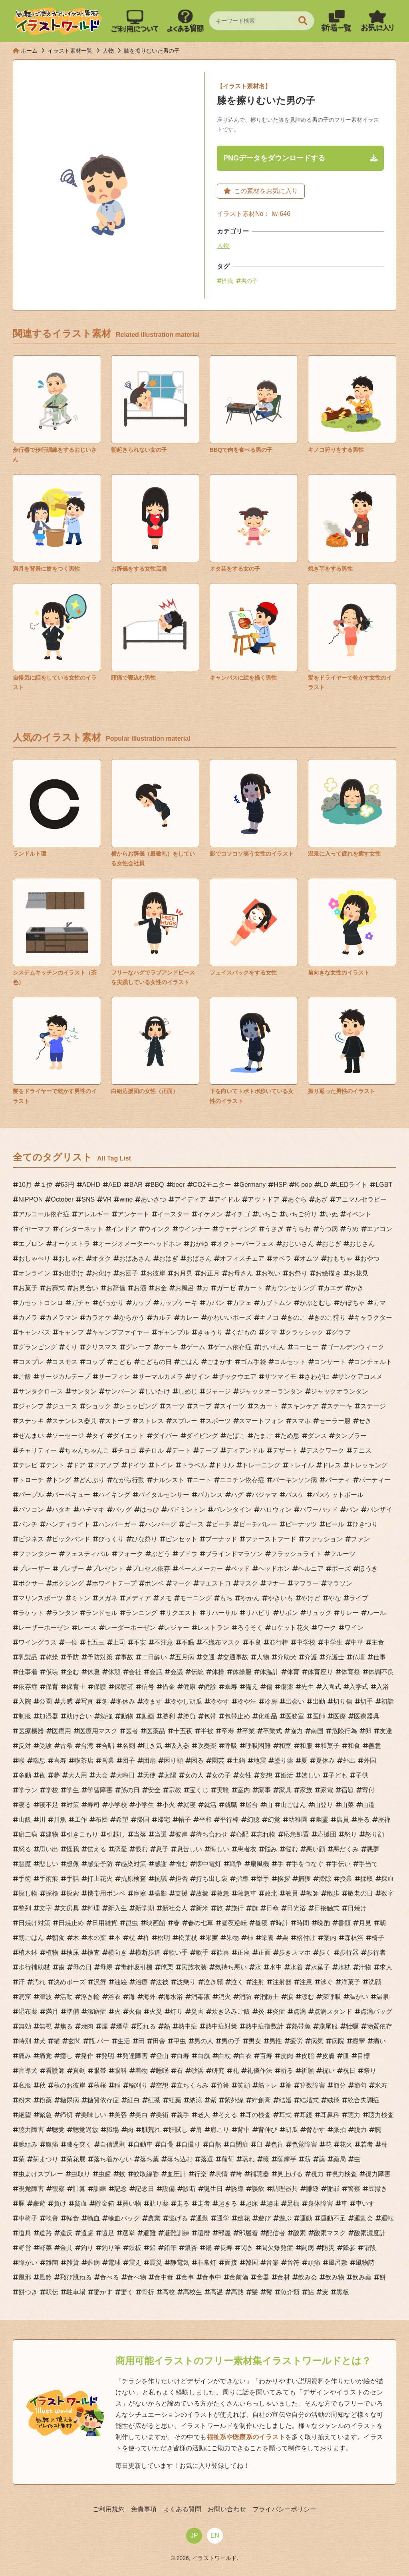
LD (324, 1184)
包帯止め (237, 1716)
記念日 (144, 2188)
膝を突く (79, 2144)
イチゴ (240, 1214)
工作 (80, 1819)
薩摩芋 (286, 2159)
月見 (365, 1923)
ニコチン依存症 (242, 1480)
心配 (242, 1834)
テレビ (28, 1465)
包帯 (210, 1716)
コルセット (290, 1361)
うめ (352, 1229)
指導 (242, 1878)
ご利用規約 (109, 2509)
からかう (132, 1317)
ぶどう (160, 1553)
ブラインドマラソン (234, 1553)
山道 (368, 1804)
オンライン (34, 1273)
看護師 (55, 2070)
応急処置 (296, 1834)
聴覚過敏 (85, 2129)
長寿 (226, 2247)
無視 (45, 2026)
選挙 (128, 2233)
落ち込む (180, 2159)
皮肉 (286, 2055)
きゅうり (210, 1332)
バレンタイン (232, 1509)
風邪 (24, 2277)
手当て (368, 1863)
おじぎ (331, 1243)
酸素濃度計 (370, 2233)
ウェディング (237, 1229)
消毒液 (200, 1996)
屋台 (251, 1804)
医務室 (294, 1716)
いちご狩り (301, 1214)
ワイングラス (37, 1642)
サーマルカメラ (160, 1376)
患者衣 (246, 1849)
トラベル (194, 1465)
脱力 (360, 2129)
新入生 (117, 1908)
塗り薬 (283, 1760)
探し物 (28, 1893)
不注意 (163, 1642)
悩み (270, 1849)
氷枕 (344, 1967)
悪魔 (24, 1863)
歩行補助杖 (34, 1967)
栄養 (267, 1937)
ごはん (189, 1361)
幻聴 (253, 1819)
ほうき (368, 1568)
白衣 (245, 2055)
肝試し (178, 2129)
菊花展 (75, 2159)
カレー (189, 1317)
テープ (208, 1450)
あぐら (297, 1199)
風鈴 (45, 2277)
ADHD (91, 1184)
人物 (223, 245)
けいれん (272, 1347)
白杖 (224, 2055)
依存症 (28, 1686)
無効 (24, 2026)
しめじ (187, 1391)
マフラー (306, 1583)
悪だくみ (346, 1849)
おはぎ (168, 1258)
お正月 (210, 1273)
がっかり (111, 1302)
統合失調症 (363, 2100)
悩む (291, 1849)
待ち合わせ (212, 1834)
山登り (323, 1804)
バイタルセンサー (163, 1494)
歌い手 (178, 1952)
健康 (189, 1686)
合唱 (107, 1745)
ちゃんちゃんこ (87, 1450)
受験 (45, 1745)
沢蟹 (99, 1982)
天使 (149, 1775)
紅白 (133, 2100)
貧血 (80, 2203)
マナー (275, 1583)
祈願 (307, 2070)
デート (181, 1450)
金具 (66, 2247)
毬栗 (167, 1967)
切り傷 (342, 1701)
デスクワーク (325, 1450)
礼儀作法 (259, 2070)
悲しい (48, 1863)
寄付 (368, 1790)
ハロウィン (276, 1509)
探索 (72, 1893)
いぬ (331, 1214)
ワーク (326, 1627)
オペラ (282, 1258)
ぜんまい (31, 1435)
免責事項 (144, 2509)
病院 (338, 2041)
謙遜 (312, 2188)
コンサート (330, 1361)
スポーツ (218, 1420)
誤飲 (258, 2188)
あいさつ (153, 1199)
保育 (52, 1686)
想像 (72, 1863)
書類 (344, 1923)
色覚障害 (304, 2144)
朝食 (58, 1937)
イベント (358, 1214)
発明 (107, 2055)
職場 (112, 2129)
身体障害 (320, 2203)
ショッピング (138, 1406)
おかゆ (198, 1243)
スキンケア (303, 1406)
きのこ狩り (330, 1317)
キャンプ (71, 1332)
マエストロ (215, 1583)
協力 (296, 1731)
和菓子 (330, 1745)
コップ (95, 1361)
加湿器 (48, 1716)
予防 (72, 1657)
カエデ (333, 1288)
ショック (98, 1406)
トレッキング (368, 1465)
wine (126, 1199)
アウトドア (264, 1199)
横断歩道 (148, 1952)
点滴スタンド (333, 2011)
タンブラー (351, 1435)
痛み (24, 2055)
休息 (93, 1672)
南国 (317, 1731)
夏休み (325, 1760)
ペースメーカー (200, 1568)
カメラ (28, 1317)
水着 (296, 1967)
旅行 (237, 1908)
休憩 (114, 1672)
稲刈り (138, 2085)
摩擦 (139, 1893)
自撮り (191, 2144)
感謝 (160, 1863)
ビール (334, 1524)
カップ (141, 1302)
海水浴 (173, 1996)
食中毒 (163, 2277)
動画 (147, 1716)
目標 (363, 2055)
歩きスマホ (295, 1952)
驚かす (103, 2292)
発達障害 (135, 2055)
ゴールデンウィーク (355, 1347)
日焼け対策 (34, 1923)
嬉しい (310, 1775)
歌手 (202, 1952)
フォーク (130, 1553)
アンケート (133, 1214)
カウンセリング (293, 1288)
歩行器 (349, 1952)
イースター (173, 1214)
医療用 (61, 1731)
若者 (366, 2144)
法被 (162, 1982)
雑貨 (72, 2262)
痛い (379, 2041)
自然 (214, 2144)
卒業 (248, 1731)
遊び (264, 2218)
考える (227, 2114)
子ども (337, 1775)
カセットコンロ (40, 1302)
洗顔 (374, 1982)
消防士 (269, 1996)
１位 (46, 1184)
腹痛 (52, 2144)
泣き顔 (213, 1982)
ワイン (353, 1627)
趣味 (272, 2203)
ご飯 (24, 1376)
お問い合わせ (227, 2509)
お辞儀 (115, 1288)
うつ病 (328, 1229)
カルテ (162, 1317)
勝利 (168, 1716)
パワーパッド (319, 1509)
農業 (154, 2218)
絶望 (24, 2114)
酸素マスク (330, 2233)
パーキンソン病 (294, 1480)
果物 (232, 1937)
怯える (96, 1849)
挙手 (262, 1878)
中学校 (306, 1642)
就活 (210, 1804)
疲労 (296, 2041)
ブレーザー (34, 1568)
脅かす (315, 2129)
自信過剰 (112, 2144)
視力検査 (344, 2174)
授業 (346, 1878)
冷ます (152, 1701)
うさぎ (274, 1229)
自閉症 (238, 2144)
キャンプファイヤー (120, 1332)
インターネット (80, 1229)
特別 (24, 2041)
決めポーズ (69, 1982)
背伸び (267, 2129)
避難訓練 (176, 2233)
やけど (310, 1598)
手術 (24, 1878)
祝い (328, 2070)
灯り (176, 2011)
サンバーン (121, 1391)
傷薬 (286, 1686)
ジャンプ (31, 1406)
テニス (361, 1450)
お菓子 (28, 1288)
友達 (385, 1731)
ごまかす (219, 1361)
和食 (353, 1745)
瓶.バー (99, 2041)
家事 (264, 1790)
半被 (207, 1731)
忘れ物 (266, 1834)
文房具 (69, 1908)
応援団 (326, 1834)
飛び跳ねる (76, 2277)
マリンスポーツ (40, 1598)
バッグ (122, 1509)
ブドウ (187, 1553)
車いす (365, 2203)
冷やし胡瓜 (186, 1701)
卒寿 (227, 1731)
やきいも (280, 1598)
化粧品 (267, 1716)
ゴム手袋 (253, 1361)
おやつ (369, 1258)
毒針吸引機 (137, 1967)
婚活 (286, 1775)
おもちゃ (339, 1258)
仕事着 (28, 1672)
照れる (146, 2026)
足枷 (293, 2203)
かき (357, 1288)
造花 (243, 2218)
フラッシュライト (296, 1553)
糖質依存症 (103, 2100)
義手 (183, 2114)
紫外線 (234, 2100)
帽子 (184, 1819)
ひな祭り (144, 1539)
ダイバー (165, 1435)
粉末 (24, 2100)
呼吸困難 (258, 1745)
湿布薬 (28, 2011)
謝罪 (333, 2188)
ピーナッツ (301, 1524)
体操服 (242, 1672)
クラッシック (304, 1332)
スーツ (175, 1406)
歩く (325, 1952)
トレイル (301, 1465)
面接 (230, 2262)
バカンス (210, 1494)
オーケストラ (71, 1243)
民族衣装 (194, 1967)
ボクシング (68, 1583)
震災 (155, 2262)
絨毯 (333, 2100)
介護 (310, 1657)
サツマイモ (280, 1376)
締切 (66, 2114)
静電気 (179, 2262)
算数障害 (312, 2085)
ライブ (358, 1598)
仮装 (52, 1672)
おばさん (199, 1258)
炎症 (278, 2011)
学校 (52, 1790)
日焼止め (71, 1923)
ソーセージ (68, 1435)
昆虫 (131, 1923)
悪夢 (373, 1849)
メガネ (107, 1598)
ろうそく (250, 1627)
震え (135, 2262)
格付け (306, 1937)
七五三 (95, 1642)
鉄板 (135, 2247)
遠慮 (87, 2233)
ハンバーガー (117, 1524)
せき (365, 1420)
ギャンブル (173, 1332)
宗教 (175, 1790)
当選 (160, 1834)
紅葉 (175, 2100)
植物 (52, 1952)
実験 (222, 1790)
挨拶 (283, 1878)
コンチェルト (373, 1361)
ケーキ (168, 1347)
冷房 (270, 1701)
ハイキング (114, 1494)
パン (352, 1509)
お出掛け (71, 1273)
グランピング (37, 1347)
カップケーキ (178, 1302)
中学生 (333, 1642)
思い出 (48, 1849)
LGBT (383, 1184)
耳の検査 (258, 2114)
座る (363, 1819)
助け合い (79, 1716)
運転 (387, 2218)
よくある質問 (182, 2509)
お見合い (85, 1288)
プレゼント (108, 1568)
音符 (293, 2262)
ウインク (157, 1229)
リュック (319, 1612)
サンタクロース (40, 1391)
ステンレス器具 (74, 1420)
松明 (163, 1937)
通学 (222, 2218)
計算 (79, 2188)
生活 (123, 2041)
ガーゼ (226, 1288)
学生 (72, 1790)
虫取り (80, 2174)
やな (334, 1598)
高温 (216, 2292)
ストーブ (117, 1420)
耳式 (285, 2114)
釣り (87, 2247)
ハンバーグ (161, 1524)
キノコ (269, 1317)
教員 (291, 1893)
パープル (31, 1494)
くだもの (243, 1332)
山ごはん (293, 1804)
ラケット (31, 1612)
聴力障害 (31, 2129)
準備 (72, 2011)
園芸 (218, 1760)
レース (87, 1627)
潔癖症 (96, 2011)
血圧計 (176, 2174)
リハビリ (258, 1612)
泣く (237, 1982)
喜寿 (60, 1760)
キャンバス (34, 1332)
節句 (360, 2085)
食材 (283, 2277)
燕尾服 (328, 2026)
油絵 (120, 1982)
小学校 (117, 1804)
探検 (52, 1893)
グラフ (341, 1332)
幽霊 (322, 1819)
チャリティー (37, 1450)
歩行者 (376, 1952)
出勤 (318, 1701)
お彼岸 (155, 1273)
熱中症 (187, 2026)
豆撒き (377, 2188)
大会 (101, 1775)
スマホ (301, 1420)
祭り (369, 2070)
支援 (181, 1893)
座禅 (384, 1819)
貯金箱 (104, 2203)
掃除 (325, 1878)
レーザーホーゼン (43, 1627)
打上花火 (100, 1878)
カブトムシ (276, 1302)
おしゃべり (34, 1258)
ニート (202, 1480)
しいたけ (157, 1391)
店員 (342, 1819)
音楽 (272, 2262)
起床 (251, 2203)
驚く (127, 2292)
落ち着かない (112, 2159)
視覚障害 (31, 2188)
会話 (155, 1672)
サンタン (84, 1391)
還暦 (203, 2233)
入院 (24, 1701)
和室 (285, 1745)
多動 (24, 1775)
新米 (202, 1908)
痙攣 (358, 2041)
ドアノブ (106, 1465)
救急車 (246, 1893)
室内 (243, 1790)
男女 (254, 2041)
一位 (71, 1642)
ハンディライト (68, 1524)
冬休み (125, 1701)
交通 (208, 1657)
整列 (24, 1908)
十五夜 (183, 1731)
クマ (270, 1332)
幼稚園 (298, 1819)
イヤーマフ (34, 1229)
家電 (326, 1790)
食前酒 (238, 2277)
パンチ (28, 1524)
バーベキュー (71, 1494)
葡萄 (227, 2159)
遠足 (107, 2233)
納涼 (195, 2100)
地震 (259, 1760)
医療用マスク (98, 1731)
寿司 (93, 1804)
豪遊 (39, 2203)
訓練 (99, 2188)
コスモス (64, 1361)
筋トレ (267, 2085)
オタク (101, 1258)
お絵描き (328, 1273)
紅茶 (154, 2100)
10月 (25, 1184)
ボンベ (154, 1583)
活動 (66, 1996)
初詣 (387, 1701)
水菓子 (320, 1967)
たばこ (235, 1435)
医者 (131, 1731)
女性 (245, 1775)
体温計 (269, 1672)
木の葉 (96, 1937)
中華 (357, 1642)
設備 (168, 2188)
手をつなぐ (308, 1863)
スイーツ (232, 1406)
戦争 (235, 1863)
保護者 (123, 1686)
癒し (66, 2055)
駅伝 (52, 2292)
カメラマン (61, 1317)
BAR (136, 1184)
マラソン (339, 1583)
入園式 (331, 1686)
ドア (79, 1465)
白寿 (183, 2055)
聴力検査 (381, 2114)
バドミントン (186, 1509)
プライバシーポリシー (284, 2509)
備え (251, 1686)
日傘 (272, 1908)
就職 (230, 1804)
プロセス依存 (151, 1568)
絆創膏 (261, 2100)
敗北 (270, 1893)
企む (72, 1672)
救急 (222, 1893)
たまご (262, 1435)
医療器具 (366, 1716)
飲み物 (334, 2277)
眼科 (120, 2070)
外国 (369, 1760)
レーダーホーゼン (130, 1627)
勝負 (189, 1716)
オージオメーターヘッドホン (139, 1243)
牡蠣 (352, 2026)
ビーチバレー (258, 1524)
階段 (369, 2247)
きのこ (296, 1317)
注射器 (282, 1982)
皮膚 (328, 2055)
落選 (207, 2159)
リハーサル (221, 1612)
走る (183, 2203)
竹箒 (222, 2085)
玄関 (74, 2041)
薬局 (339, 2159)
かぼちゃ (352, 1302)
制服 (24, 1716)
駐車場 (75, 2292)
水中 (275, 1967)
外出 (349, 1760)
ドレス (331, 1465)
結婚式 (309, 2100)
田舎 (159, 2041)
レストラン (213, 1627)
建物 (52, 1834)
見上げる (290, 2174)
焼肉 (87, 2026)
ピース (194, 1524)
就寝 (189, 1804)
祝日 (349, 2070)
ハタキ (61, 1509)
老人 (203, 2114)
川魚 (60, 1819)
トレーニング (261, 1465)
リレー (349, 1612)
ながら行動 (129, 1480)
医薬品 (155, 1731)
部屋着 (248, 2233)
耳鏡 (306, 2114)
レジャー (176, 1627)
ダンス (317, 1435)
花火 (346, 2144)
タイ (98, 1435)
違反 (66, 2233)
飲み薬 (361, 2277)
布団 (101, 1819)
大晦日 (125, 1775)
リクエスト (181, 1612)
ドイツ (136, 1465)
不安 (139, 1642)
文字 (45, 1908)
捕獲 (304, 1878)
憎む (181, 1863)
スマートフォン (261, 1420)
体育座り (320, 1672)
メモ (165, 1598)
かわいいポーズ (229, 1317)
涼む (307, 1996)
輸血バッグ (124, 2218)
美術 (162, 2114)
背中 (243, 2129)
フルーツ (342, 1553)
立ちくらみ (192, 2085)
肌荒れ (151, 2129)
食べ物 (136, 2277)
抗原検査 (133, 1878)
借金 (168, 1686)
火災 (155, 2011)
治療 (141, 1982)
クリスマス (101, 1347)
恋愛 (120, 1849)
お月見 (183, 1273)
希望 (122, 1819)
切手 (366, 1701)
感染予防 (100, 1863)
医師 (318, 1716)
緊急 (45, 2114)
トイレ (163, 1465)
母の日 (82, 1967)
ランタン (64, 1612)
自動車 (143, 2144)
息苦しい (189, 1849)
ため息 (290, 1435)
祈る (286, 2070)
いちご (267, 1214)
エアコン (379, 1229)
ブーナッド (221, 1539)
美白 (141, 2114)
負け (60, 2203)
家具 (285, 1790)
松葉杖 (187, 1937)
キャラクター (373, 1317)
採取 (366, 1878)
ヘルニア (311, 1568)
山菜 (347, 1804)
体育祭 (350, 1672)
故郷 (202, 1893)
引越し (115, 1834)
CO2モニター (212, 1184)
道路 (45, 2233)
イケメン (210, 1214)
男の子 (249, 281)
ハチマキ (92, 1509)
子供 (361, 1775)
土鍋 (238, 1760)
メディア (138, 1598)
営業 (107, 1760)
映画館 (155, 1923)
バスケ (294, 1494)
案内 (330, 1937)
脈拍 (339, 2129)
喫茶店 (83, 1760)
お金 (160, 1288)
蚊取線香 (146, 2174)
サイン (200, 1376)
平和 (205, 1819)
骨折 (147, 2292)
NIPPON (30, 1199)
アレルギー (93, 1214)
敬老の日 (360, 1893)
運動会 (363, 2218)
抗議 (160, 1878)
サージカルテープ (64, 1376)
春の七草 (200, 1923)
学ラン (28, 1790)
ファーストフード (270, 1539)
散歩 (333, 1893)
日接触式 (327, 1908)
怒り (350, 1834)
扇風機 (259, 1863)
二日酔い (154, 1657)
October (62, 1199)
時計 (282, 1923)
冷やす (219, 1701)
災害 (197, 2011)
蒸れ (248, 2159)
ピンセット (181, 1539)
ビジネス (31, 1539)
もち (226, 1598)
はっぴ (149, 1509)
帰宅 (163, 1819)
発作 (87, 2055)
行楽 (200, 2174)
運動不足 (333, 2218)
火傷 (135, 2011)
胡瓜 (291, 2129)
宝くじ (198, 1790)
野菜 (45, 2247)
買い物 (131, 2203)
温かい (358, 1996)
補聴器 (259, 2174)
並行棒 (278, 1642)
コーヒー (306, 1347)
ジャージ (218, 1391)
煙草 (122, 2026)
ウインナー (194, 1229)
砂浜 (197, 2070)
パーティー (375, 1480)
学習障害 (100, 1790)
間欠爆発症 (277, 2247)
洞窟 (24, 1996)
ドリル (224, 1465)
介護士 (334, 1657)
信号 (147, 1686)
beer (178, 1184)
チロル (154, 1450)
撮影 (160, 1893)
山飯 (24, 1819)
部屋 (224, 2233)
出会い (294, 1701)
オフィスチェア (242, 1258)
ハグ (237, 1494)
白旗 (203, 2055)
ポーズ (341, 1568)
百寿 (266, 2055)
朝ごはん (31, 1937)
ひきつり (365, 1524)
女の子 (221, 1775)
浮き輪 (90, 1996)
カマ (379, 1302)
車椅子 (28, 2218)
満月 (52, 2011)
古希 (66, 1745)
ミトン (80, 1598)
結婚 (285, 2100)
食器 (262, 2277)
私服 (24, 2085)
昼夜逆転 (234, 1923)
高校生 (192, 2292)
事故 (127, 1657)
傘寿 (230, 1686)
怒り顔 (374, 1834)
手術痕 (48, 1878)
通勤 (202, 2218)
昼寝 (261, 1923)
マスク (248, 1583)
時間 (302, 1923)
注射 (258, 1982)
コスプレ (31, 1361)
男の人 (203, 2041)
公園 (45, 1701)
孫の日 (130, 1790)
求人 (385, 1967)
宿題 (347, 1790)
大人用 (77, 1775)
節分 (339, 2085)
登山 (162, 2055)
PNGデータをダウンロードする (274, 158)
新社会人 (175, 1908)
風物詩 (365, 2262)
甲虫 (179, 2041)
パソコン (31, 1509)
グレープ (138, 1347)
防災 (328, 2247)
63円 (67, 1184)
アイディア (190, 1199)
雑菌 (52, 2262)
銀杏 (191, 2247)
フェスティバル (87, 1553)
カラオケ (98, 1317)
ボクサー (31, 1583)
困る (197, 1760)
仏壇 (358, 1657)
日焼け (357, 1908)
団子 (128, 1760)
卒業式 (272, 1731)
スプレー (184, 1420)
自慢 (167, 2144)
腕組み (28, 2144)
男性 (275, 2041)
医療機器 (31, 1731)
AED (114, 1184)
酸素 (299, 2233)
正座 (243, 1952)
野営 (24, 2247)
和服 (306, 1745)
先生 (307, 1686)
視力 (317, 2174)
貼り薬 (159, 2203)
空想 (162, 2085)
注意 (306, 1982)
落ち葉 (149, 2159)
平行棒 (229, 1819)
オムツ (309, 1258)
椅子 (377, 1937)
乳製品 (28, 1657)
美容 (120, 2114)
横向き (117, 1952)
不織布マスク (221, 1642)
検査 (93, 1952)
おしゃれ (71, 1258)
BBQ (157, 1184)
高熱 (237, 2292)
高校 (168, 2292)
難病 (93, 2262)
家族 (306, 1790)
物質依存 (379, 2026)
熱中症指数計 (264, 2026)
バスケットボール (337, 1494)
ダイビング (202, 1435)
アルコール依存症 (43, 1214)
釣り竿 (111, 2247)
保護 (99, 1686)
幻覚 (274, 1819)
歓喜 (222, 1952)
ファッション (323, 1539)
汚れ (39, 1982)
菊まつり (45, 2159)
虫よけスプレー (40, 2174)
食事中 (211, 2277)
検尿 (72, 1952)
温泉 (382, 1996)
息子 (162, 1849)
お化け (101, 1273)
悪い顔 (315, 1849)
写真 (87, 1701)
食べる (109, 2277)
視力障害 (378, 2174)
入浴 (382, 1686)
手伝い (341, 1863)
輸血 (93, 2218)
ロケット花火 (290, 1627)
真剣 (79, 2070)
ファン (360, 1539)
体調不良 (381, 1672)
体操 (218, 1672)
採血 (387, 1878)
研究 (218, 2070)
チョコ (127, 1450)
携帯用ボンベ (106, 1893)
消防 (245, 1996)
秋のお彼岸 (69, 2085)
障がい (28, 2262)
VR (107, 1199)
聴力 (353, 2114)
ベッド (240, 1568)
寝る (24, 1804)
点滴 (299, 2011)
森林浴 (353, 1937)
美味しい (93, 2114)
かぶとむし (316, 1302)
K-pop (303, 1184)
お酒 (139, 1288)
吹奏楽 (206, 1745)
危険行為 (344, 1731)
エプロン (31, 1243)
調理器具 (285, 2188)
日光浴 (296, 1908)
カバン (214, 1302)
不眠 (187, 1642)
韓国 (251, 2262)
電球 (114, 2262)
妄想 (266, 1775)
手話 (72, 1878)
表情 (221, 2174)
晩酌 (323, 1923)
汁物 (365, 1967)
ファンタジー (37, 1553)
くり (71, 1347)
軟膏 (52, 2218)
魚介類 (290, 2292)
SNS (88, 1199)
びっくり (111, 1539)
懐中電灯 (208, 1863)
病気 (317, 2041)
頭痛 (314, 2262)
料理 (93, 1908)
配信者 (275, 2233)
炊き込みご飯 (231, 2011)
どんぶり (92, 1480)
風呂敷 (337, 2262)
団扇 (149, 1760)
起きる (227, 2203)
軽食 (72, 2218)
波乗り (186, 1982)
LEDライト (351, 1184)
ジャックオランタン (339, 1391)
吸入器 (179, 1745)
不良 (254, 1642)
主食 (377, 1642)
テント (55, 1465)
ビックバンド (71, 1539)
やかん (250, 1598)
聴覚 (58, 2129)
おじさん (362, 1243)
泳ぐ (326, 1982)
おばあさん (135, 1258)
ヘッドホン (274, 1568)
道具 (24, 2233)
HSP (280, 1184)
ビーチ (221, 1524)
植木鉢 (28, 1952)
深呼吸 (331, 1996)
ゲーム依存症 (232, 1347)
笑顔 (243, 2085)
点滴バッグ (376, 2011)
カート (253, 1288)
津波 (45, 1996)
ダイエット (129, 1435)
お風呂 (184, 1288)
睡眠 (162, 2070)
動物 (127, 1716)
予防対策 (100, 1657)
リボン (288, 1612)
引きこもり (82, 1834)
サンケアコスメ (360, 1376)
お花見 (358, 1273)
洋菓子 (350, 1982)
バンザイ (379, 1509)
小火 (168, 1804)
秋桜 (99, 2085)
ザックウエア (237, 1376)
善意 (374, 1745)
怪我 (227, 281)
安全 (154, 1790)
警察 (353, 2188)
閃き (246, 2247)
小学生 (144, 1804)
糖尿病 (69, 2100)
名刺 (128, 1745)
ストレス (151, 1420)
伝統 (197, 1672)
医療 (339, 1716)
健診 (210, 1686)
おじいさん (298, 1243)
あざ (321, 1199)
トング (61, 1480)
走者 (203, 2203)
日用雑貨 (104, 1923)
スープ (202, 1406)
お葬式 (55, 1288)
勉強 (106, 1716)
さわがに (317, 1376)
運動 (306, 2218)
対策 (72, 1804)
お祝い (270, 1273)
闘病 (307, 2247)
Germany (252, 1184)
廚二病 (28, 1834)
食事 (187, 2277)
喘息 (39, 1760)
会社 (135, 1672)
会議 (176, 1672)
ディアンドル (245, 1450)
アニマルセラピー (361, 1199)
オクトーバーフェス (245, 1243)
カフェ (242, 1302)
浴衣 (114, 1996)
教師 (312, 1893)
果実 (211, 1937)
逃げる (178, 2218)
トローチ (31, 1480)
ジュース (64, 1406)
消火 (224, 1996)
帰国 (143, 1819)
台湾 (87, 1745)
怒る (24, 1849)
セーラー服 (335, 1420)
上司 (119, 1642)
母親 (106, 1967)
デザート (285, 1450)
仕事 (379, 1657)
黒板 (342, 2292)
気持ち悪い (231, 1967)
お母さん (240, 1273)
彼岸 (181, 1834)
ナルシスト (169, 1480)
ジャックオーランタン (271, 1391)
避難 (149, 2233)
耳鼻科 (330, 2114)
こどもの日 (156, 1361)
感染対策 (133, 1863)
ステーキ (339, 1406)
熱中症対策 (221, 2026)
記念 (120, 2188)
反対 (24, 1745)
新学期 (144, 1908)
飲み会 (307, 2277)
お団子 (128, 1273)
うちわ (301, 1229)
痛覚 (45, 2055)
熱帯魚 (301, 2026)
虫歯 (104, 2174)
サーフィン (114, 1376)
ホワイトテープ (114, 1583)
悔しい (219, 1849)
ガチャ (80, 1302)
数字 (387, 1893)
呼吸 (230, 1745)
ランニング (141, 1612)
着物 (141, 2070)
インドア (124, 1229)
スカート (266, 1406)
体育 (293, 1672)
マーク (181, 1583)
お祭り (298, 1273)
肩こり (219, 2129)
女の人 (194, 1775)
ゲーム (195, 1347)
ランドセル (101, 1612)
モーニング (196, 1598)
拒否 (181, 1878)
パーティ (338, 1480)
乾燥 (52, 1657)
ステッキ (31, 1420)
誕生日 (213, 2188)
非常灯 (206, 2262)
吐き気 (152, 1745)
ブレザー (71, 1568)
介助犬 (286, 1657)
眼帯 (99, 2070)
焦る (66, 2026)
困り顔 (173, 1760)
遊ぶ (285, 2218)
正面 (264, 1952)
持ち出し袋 (212, 1878)
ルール (376, 1612)
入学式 (358, 1686)
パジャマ (264, 1494)
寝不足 (48, 1804)
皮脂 (307, 2055)
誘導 (237, 2188)
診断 (189, 2188)
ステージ (373, 1406)
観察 (58, 2188)
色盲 (277, 2144)
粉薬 (45, 2100)
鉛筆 (170, 2247)
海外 (149, 1996)
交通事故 (235, 1657)
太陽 (170, 1775)
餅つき (28, 2292)
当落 (139, 1834)
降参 (349, 2247)
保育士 (75, 1686)
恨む (141, 1849)
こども (122, 1361)
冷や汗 (246, 1701)
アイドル (227, 1199)
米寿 (381, 2085)
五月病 (184, 1657)
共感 (66, 1701)
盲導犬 (28, 2070)
